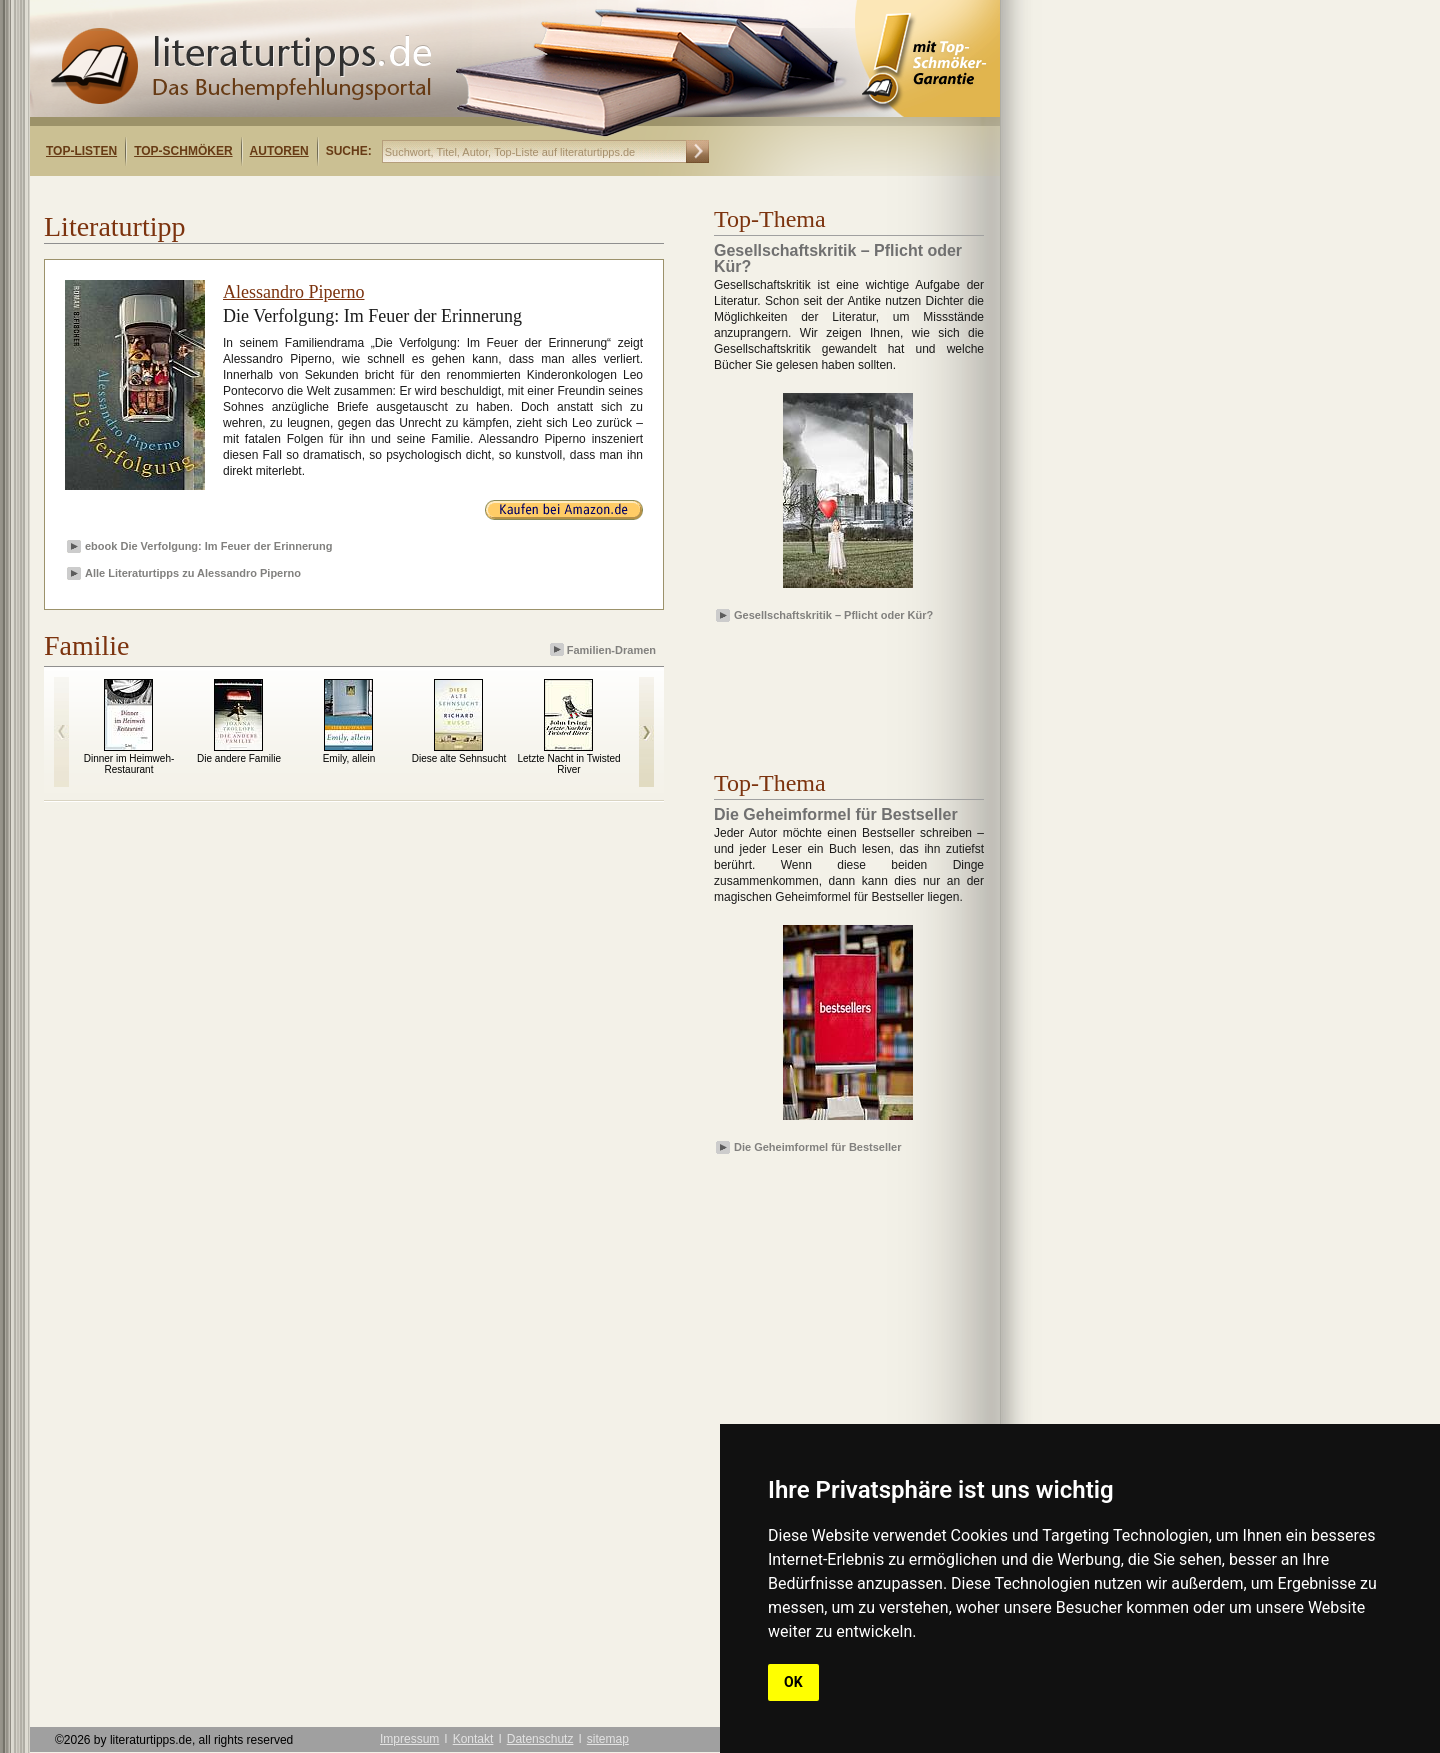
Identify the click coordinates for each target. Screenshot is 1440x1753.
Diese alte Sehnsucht (459, 758)
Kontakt (473, 1739)
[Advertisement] (288, 193)
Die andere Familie (239, 758)
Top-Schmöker (183, 151)
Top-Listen (81, 151)
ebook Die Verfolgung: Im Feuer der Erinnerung (209, 546)
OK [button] (793, 1682)
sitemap (608, 1739)
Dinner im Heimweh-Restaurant (129, 764)
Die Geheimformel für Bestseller (818, 1147)
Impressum (409, 1739)
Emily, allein (349, 758)
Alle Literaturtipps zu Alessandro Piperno (193, 573)
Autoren (279, 151)
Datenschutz (540, 1739)
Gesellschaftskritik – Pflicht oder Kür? (833, 615)
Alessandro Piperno (293, 292)
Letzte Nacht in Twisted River (568, 764)
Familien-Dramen (604, 649)
